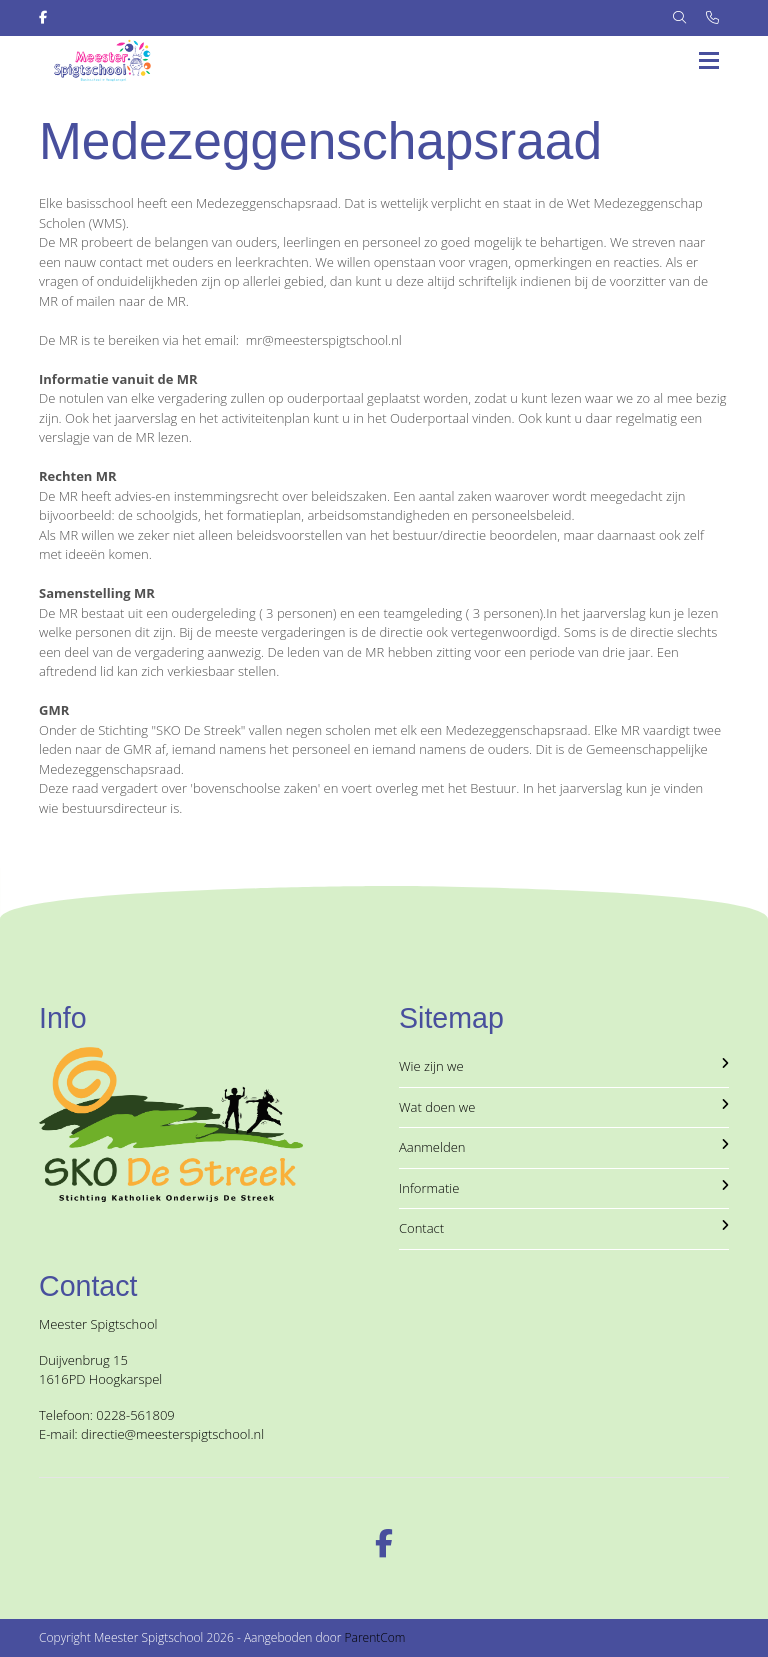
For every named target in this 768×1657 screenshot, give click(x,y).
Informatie (564, 1188)
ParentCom (375, 1637)
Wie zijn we (564, 1066)
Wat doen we (564, 1107)
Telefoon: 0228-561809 (107, 1415)
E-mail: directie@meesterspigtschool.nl (151, 1434)
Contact (564, 1228)
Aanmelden (564, 1147)
